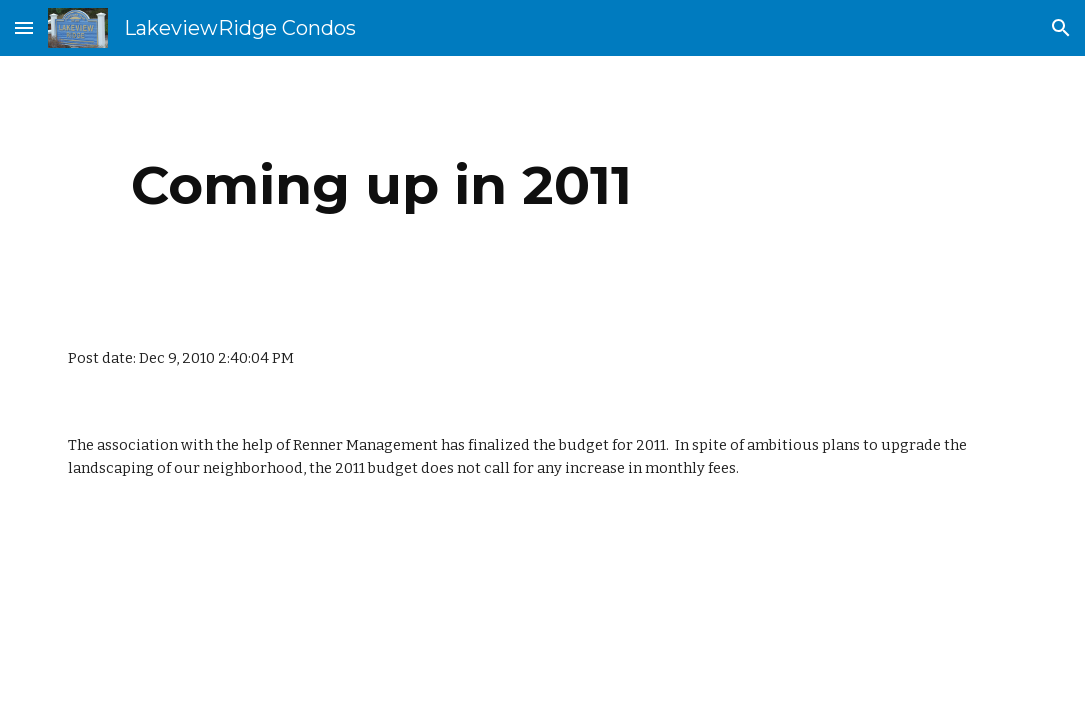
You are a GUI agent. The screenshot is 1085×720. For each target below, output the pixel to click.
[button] (24, 27)
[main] (381, 185)
